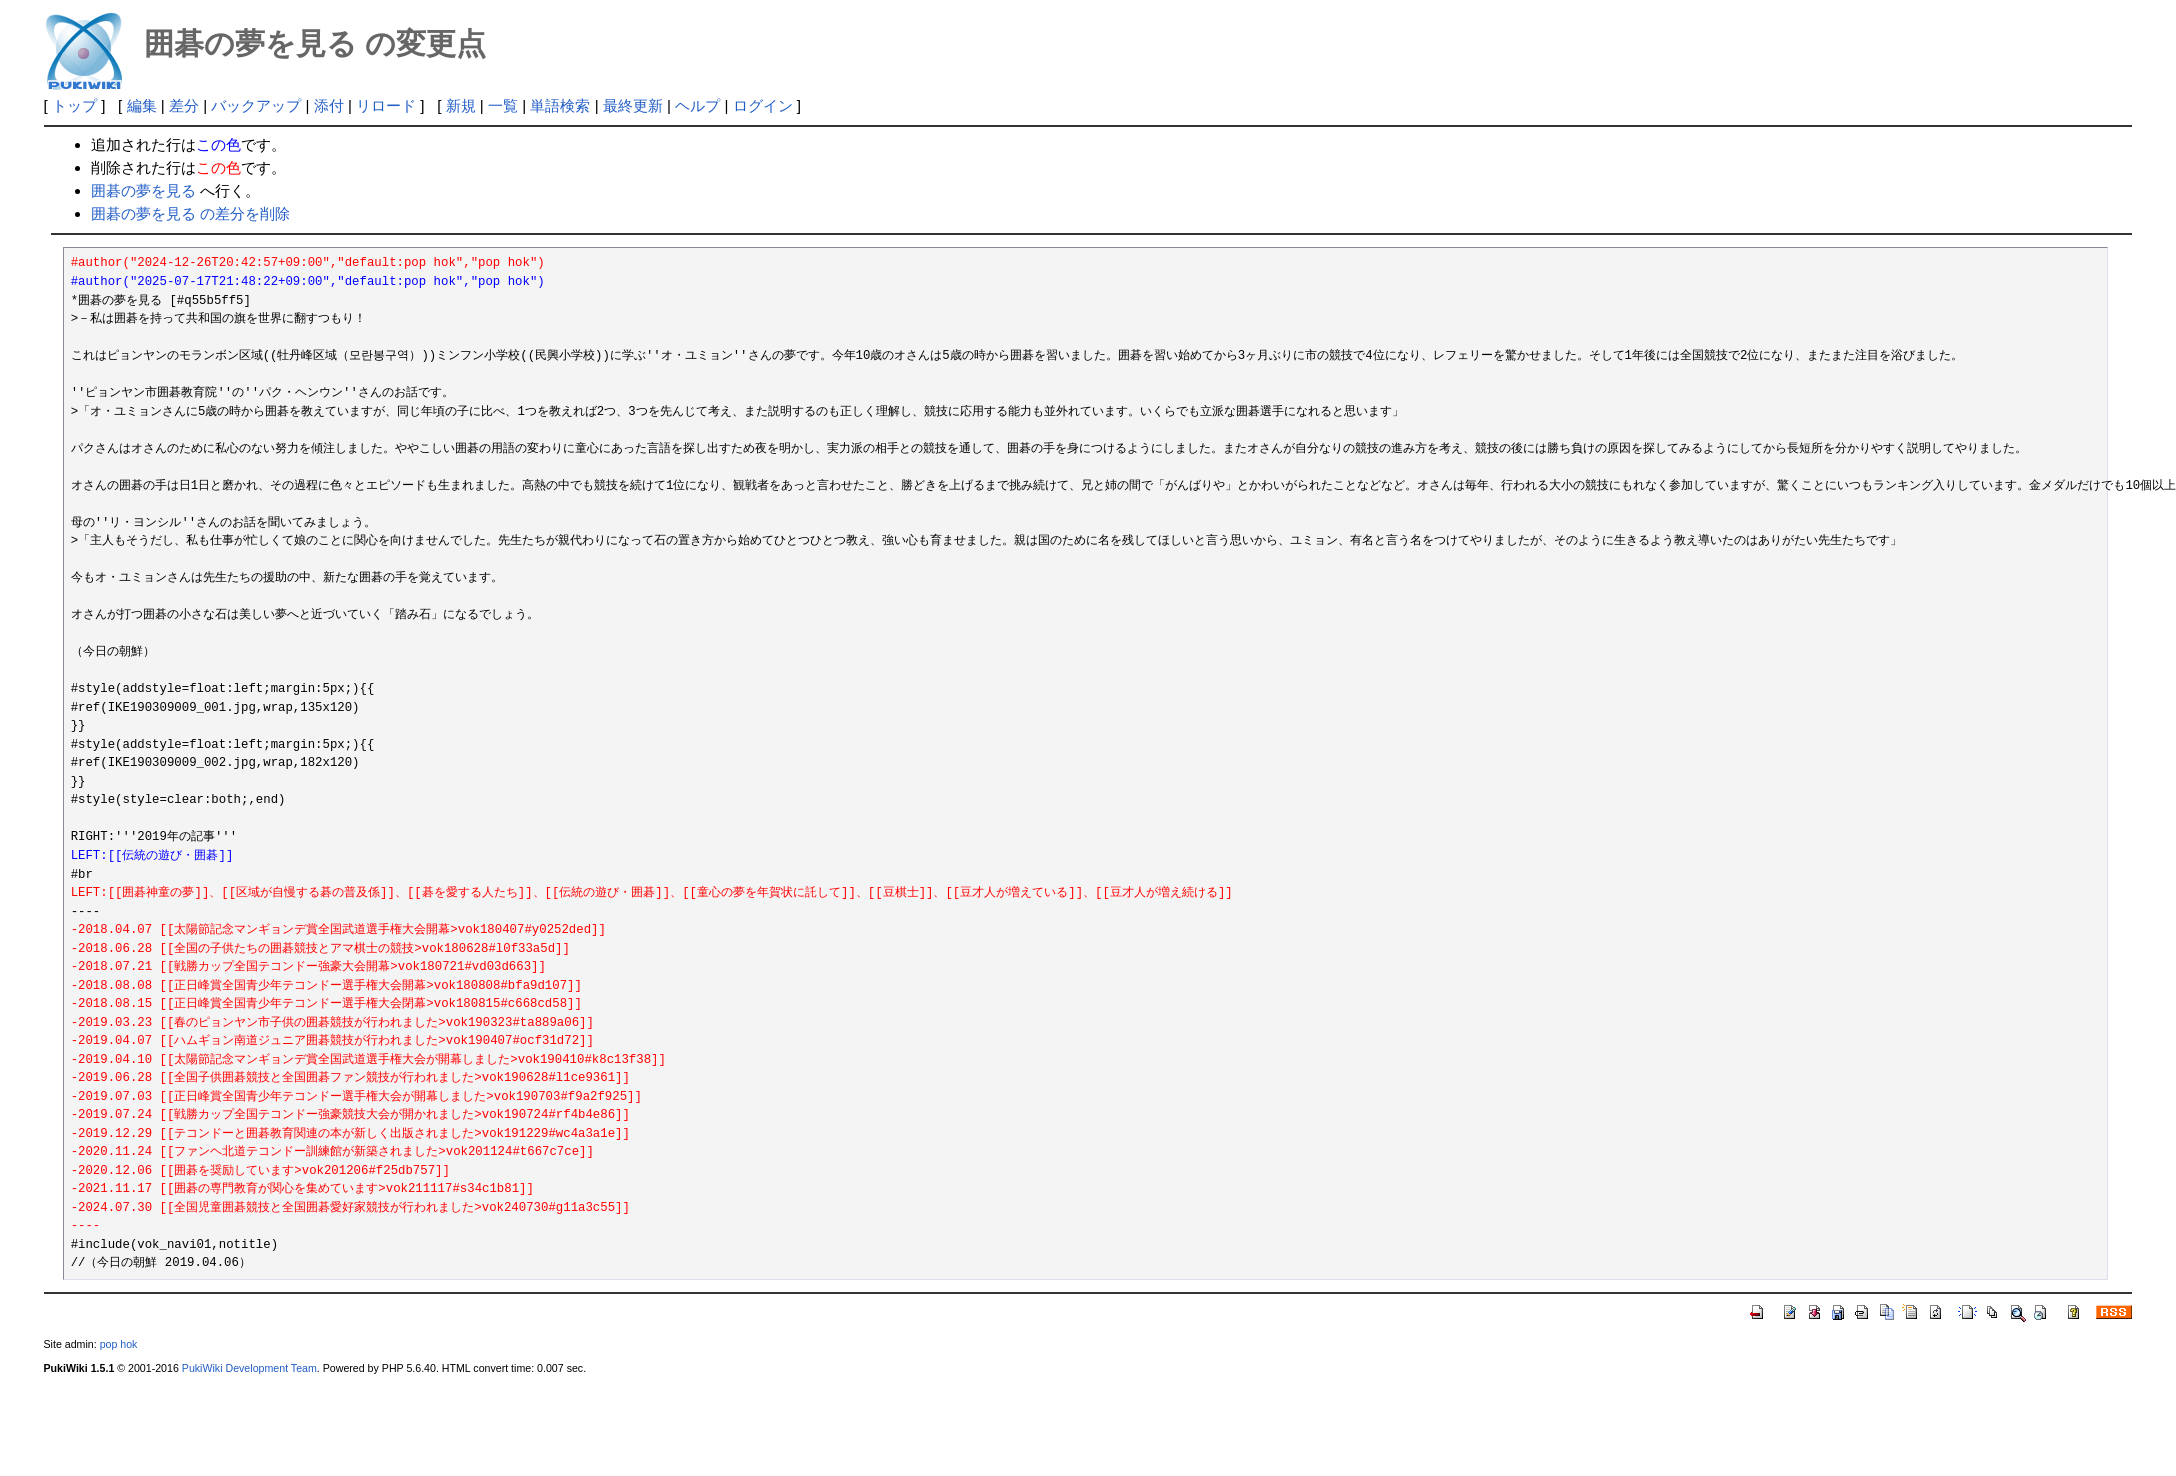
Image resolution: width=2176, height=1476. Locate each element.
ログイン (763, 105)
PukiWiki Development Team (249, 1368)
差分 (184, 105)
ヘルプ (697, 105)
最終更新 (633, 105)
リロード (386, 105)
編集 (142, 105)
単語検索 (560, 105)
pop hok (119, 1344)
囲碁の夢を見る (143, 190)
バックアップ (256, 105)
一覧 (503, 105)
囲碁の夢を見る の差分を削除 (190, 213)
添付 (329, 105)
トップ (74, 105)
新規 (461, 105)
